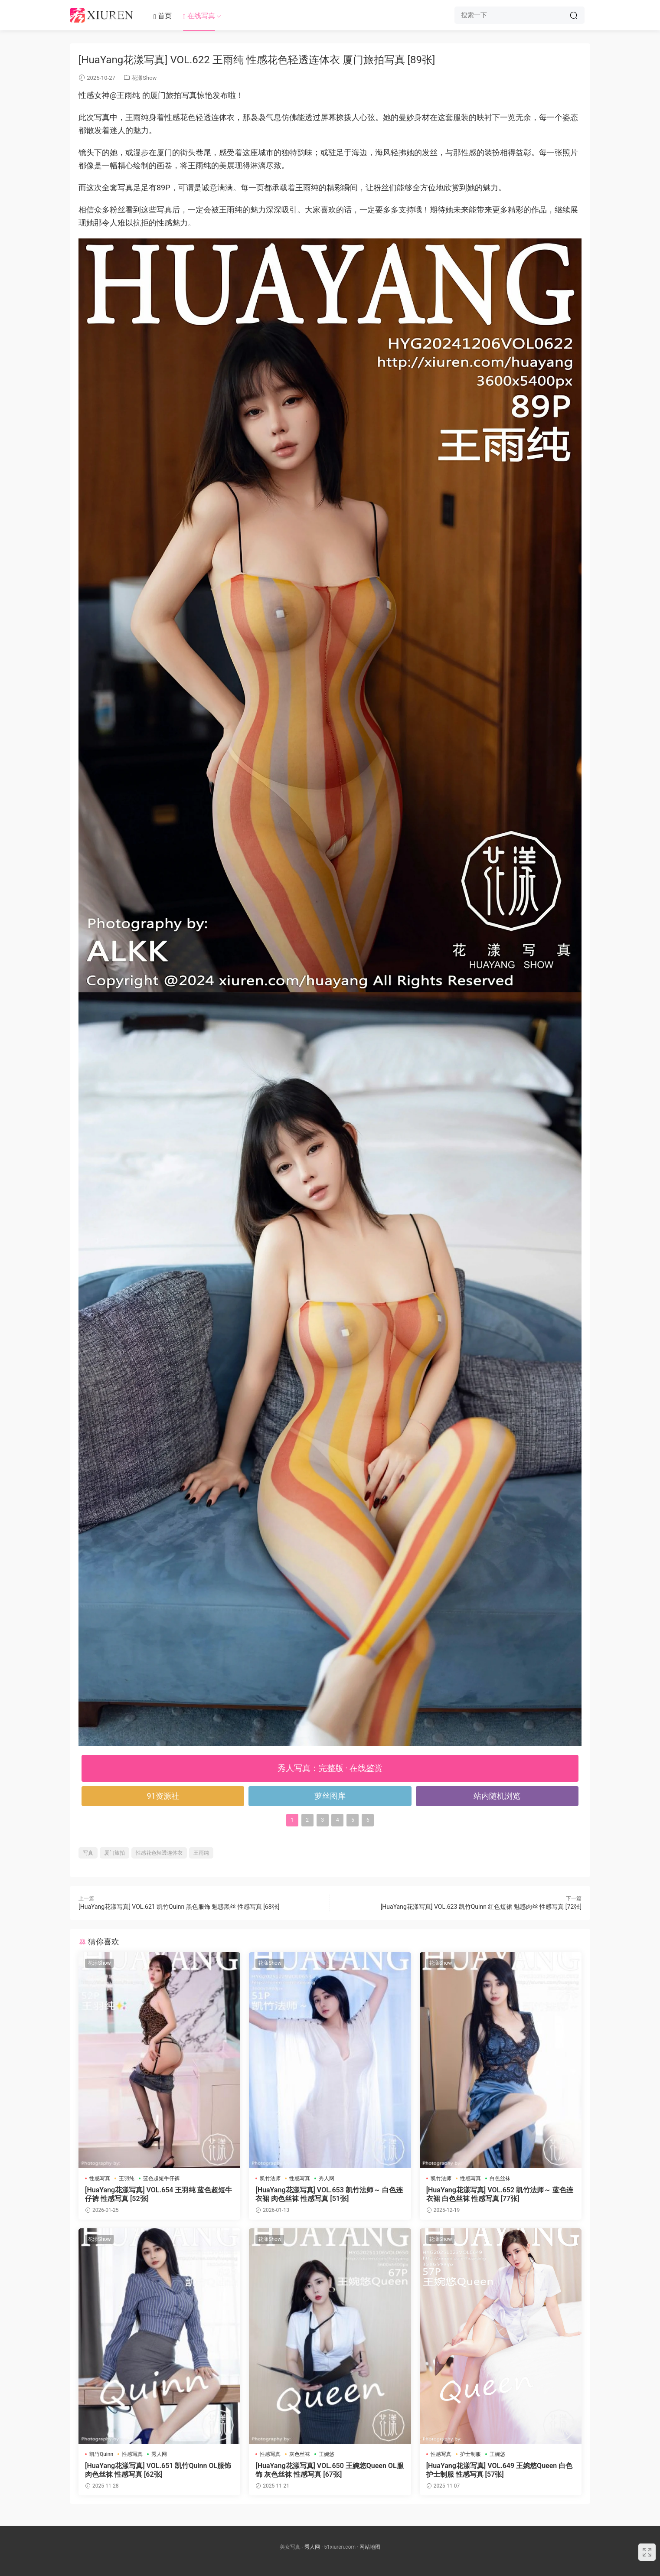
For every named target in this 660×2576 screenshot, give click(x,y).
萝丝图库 (330, 1795)
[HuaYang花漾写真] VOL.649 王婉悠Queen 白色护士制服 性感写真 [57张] (499, 2470)
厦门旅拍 (114, 1853)
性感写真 (99, 2178)
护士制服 (470, 2454)
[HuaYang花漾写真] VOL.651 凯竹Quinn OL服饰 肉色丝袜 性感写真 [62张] (158, 2470)
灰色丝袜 (299, 2454)
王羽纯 (126, 2178)
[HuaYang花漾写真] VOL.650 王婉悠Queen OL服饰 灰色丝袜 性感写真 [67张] (329, 2470)
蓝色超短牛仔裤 (161, 2178)
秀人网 (326, 2178)
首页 (163, 16)
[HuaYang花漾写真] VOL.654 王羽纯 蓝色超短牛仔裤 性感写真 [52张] (158, 2194)
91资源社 (163, 1795)
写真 (88, 1853)
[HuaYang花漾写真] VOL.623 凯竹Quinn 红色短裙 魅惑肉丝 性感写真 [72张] (481, 1906)
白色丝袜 (500, 2178)
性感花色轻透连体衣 (159, 1853)
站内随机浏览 (497, 1795)
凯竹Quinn (101, 2454)
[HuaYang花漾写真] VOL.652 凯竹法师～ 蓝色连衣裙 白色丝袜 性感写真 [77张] (499, 2194)
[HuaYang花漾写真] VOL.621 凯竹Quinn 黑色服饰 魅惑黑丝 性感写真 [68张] (178, 1906)
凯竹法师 (270, 2178)
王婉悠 (326, 2454)
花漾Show (144, 78)
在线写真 (199, 16)
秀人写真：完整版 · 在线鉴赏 (330, 1768)
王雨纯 (201, 1853)
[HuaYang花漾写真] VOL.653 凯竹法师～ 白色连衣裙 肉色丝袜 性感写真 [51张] (328, 2194)
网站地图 (369, 2547)
